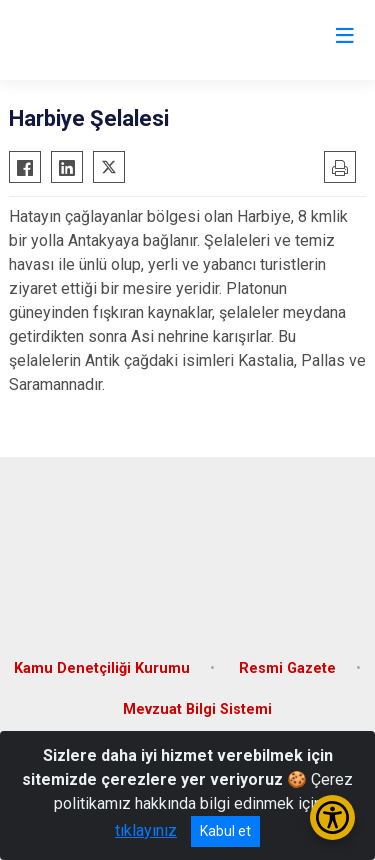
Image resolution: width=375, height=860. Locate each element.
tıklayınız (146, 830)
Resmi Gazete (287, 668)
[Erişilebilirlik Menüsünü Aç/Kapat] (332, 817)
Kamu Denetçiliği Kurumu (102, 668)
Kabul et (225, 831)
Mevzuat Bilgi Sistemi (197, 709)
